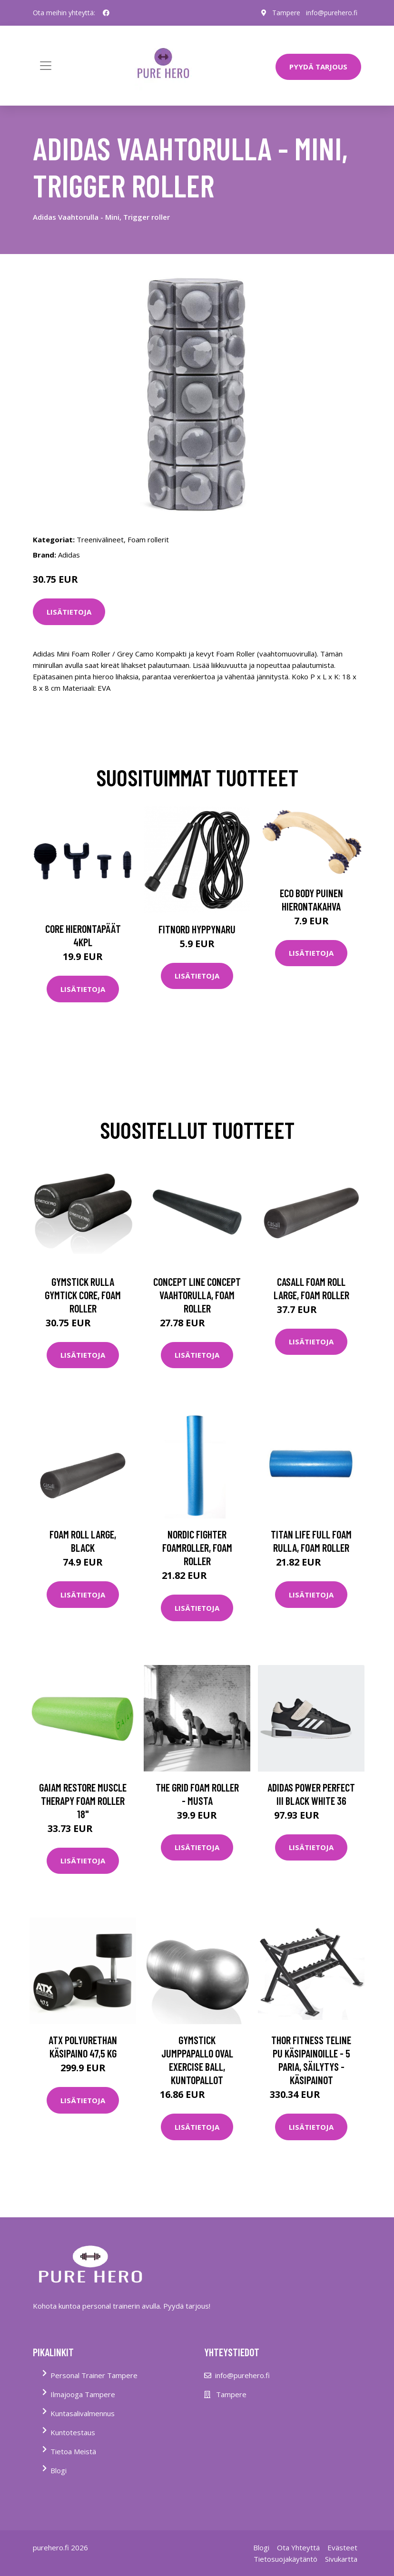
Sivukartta (341, 2559)
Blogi (58, 2470)
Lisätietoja (69, 612)
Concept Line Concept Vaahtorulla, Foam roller (197, 1294)
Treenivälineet (100, 539)
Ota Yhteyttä (298, 2547)
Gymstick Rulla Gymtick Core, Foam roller (83, 1294)
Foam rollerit (148, 539)
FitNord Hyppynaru (197, 929)
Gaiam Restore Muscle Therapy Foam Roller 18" (83, 1800)
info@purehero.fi (331, 12)
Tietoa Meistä (73, 2451)
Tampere (286, 12)
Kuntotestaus (72, 2432)
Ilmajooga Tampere (82, 2394)
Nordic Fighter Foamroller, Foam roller (197, 1547)
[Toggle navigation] (46, 66)
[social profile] (106, 13)
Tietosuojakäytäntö (285, 2559)
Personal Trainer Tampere (94, 2375)
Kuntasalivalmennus (82, 2413)
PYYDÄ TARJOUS (318, 66)
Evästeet (342, 2547)
